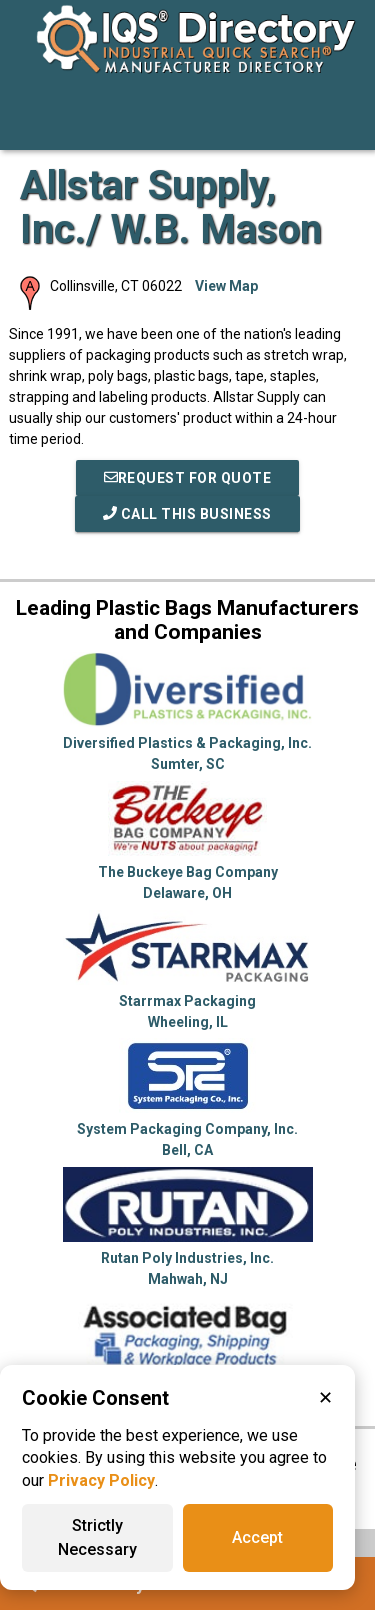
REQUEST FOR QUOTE (188, 478)
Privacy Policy (101, 1480)
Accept (257, 1537)
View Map (226, 286)
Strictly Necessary (97, 1537)
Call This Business (187, 514)
